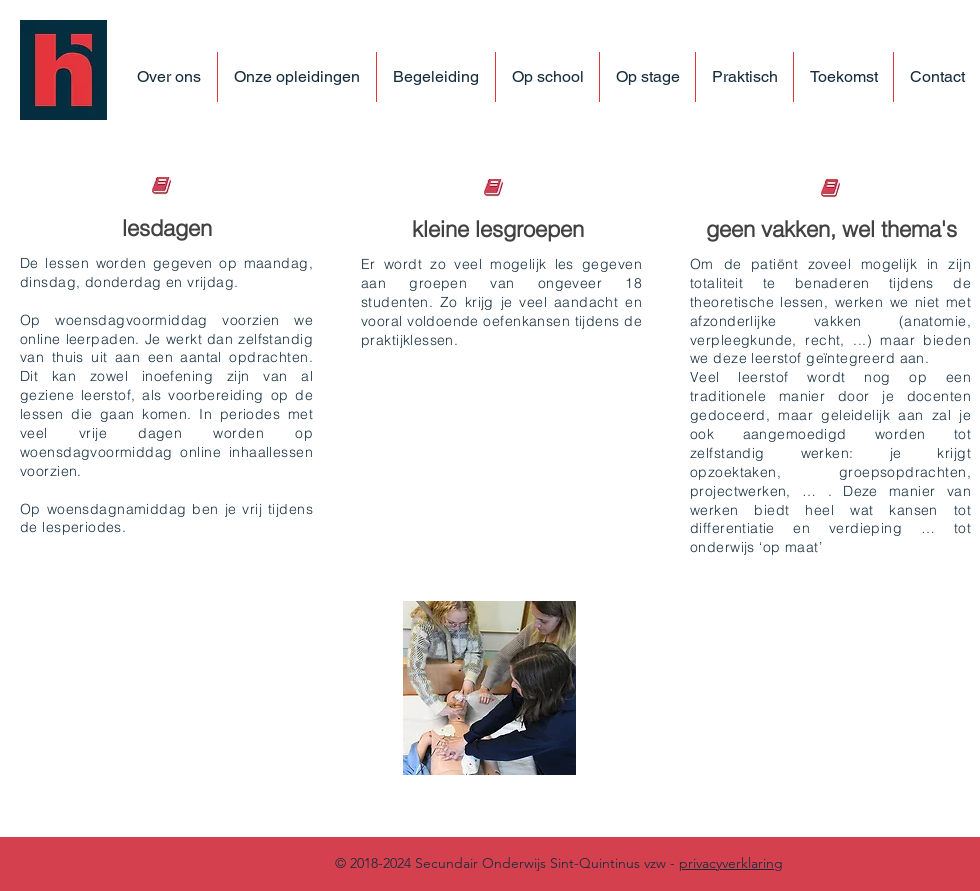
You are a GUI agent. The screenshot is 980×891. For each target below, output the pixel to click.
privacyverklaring (731, 863)
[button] (296, 77)
